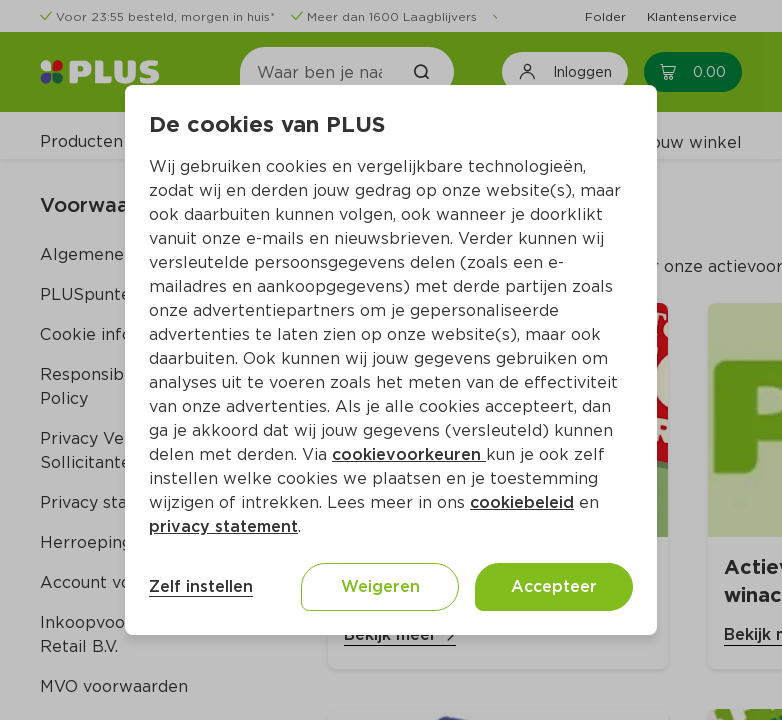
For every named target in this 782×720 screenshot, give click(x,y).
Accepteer (554, 586)
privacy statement (223, 526)
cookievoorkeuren (409, 454)
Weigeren (380, 586)
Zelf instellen (201, 586)
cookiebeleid (522, 502)
